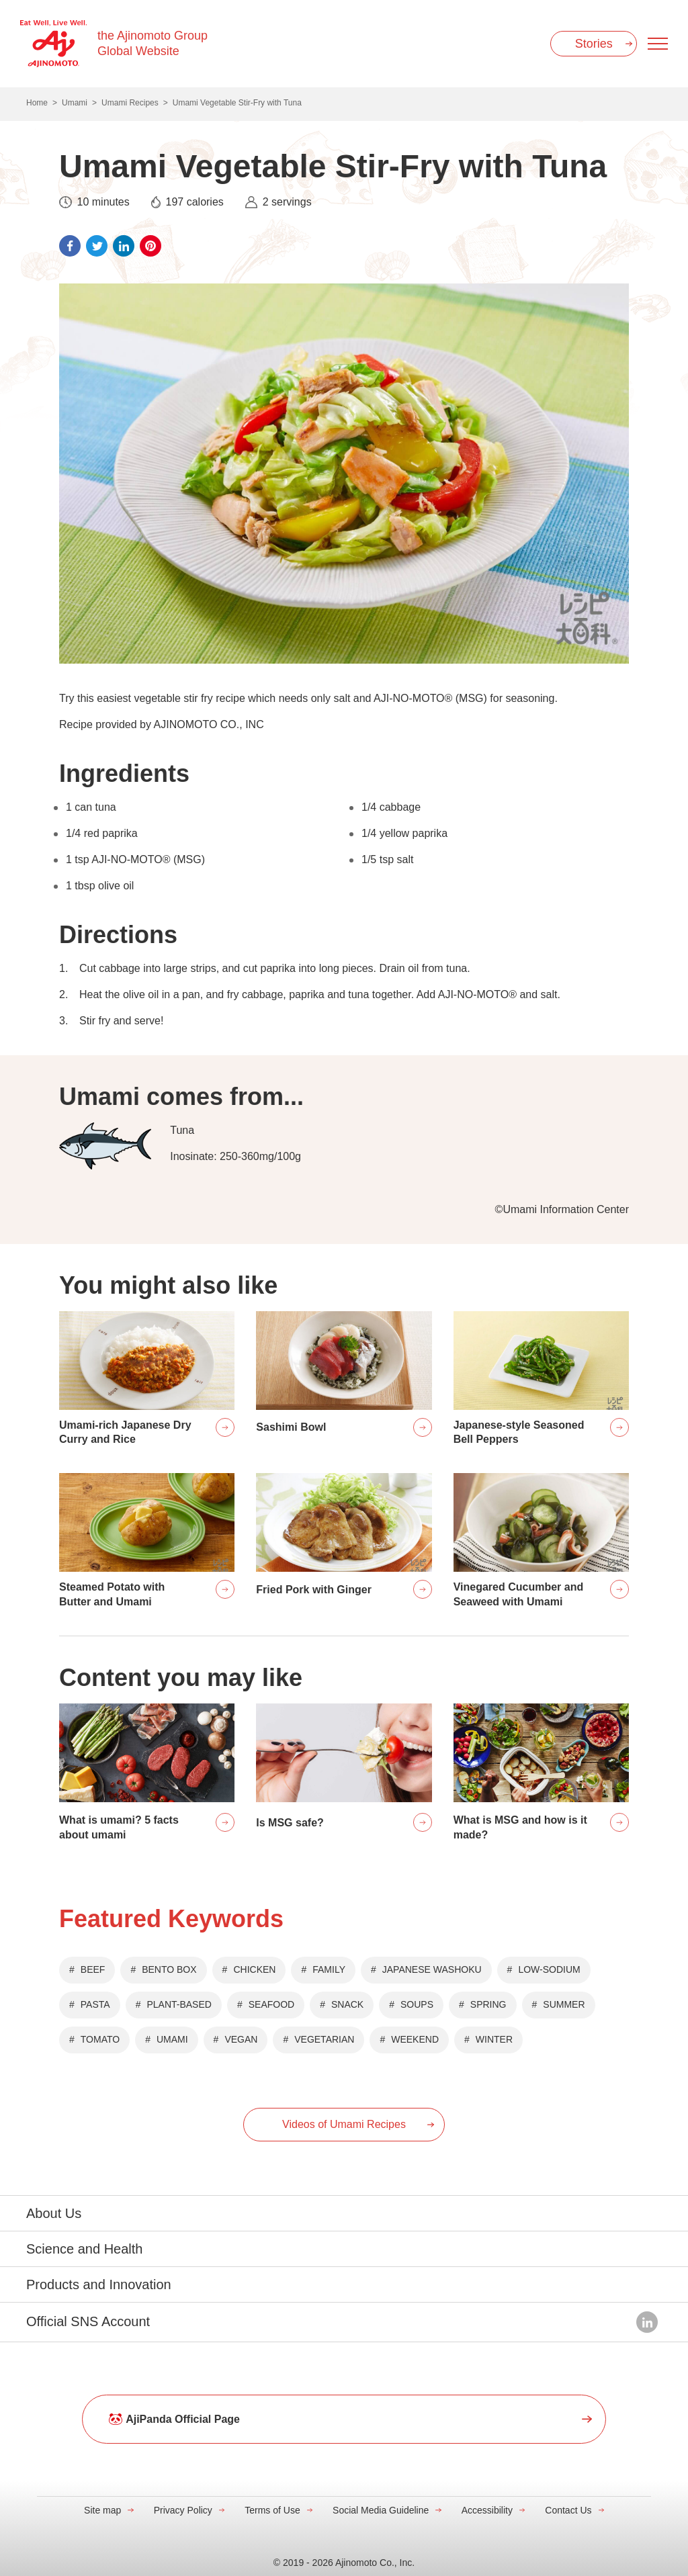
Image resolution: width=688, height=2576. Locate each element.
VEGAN (240, 2039)
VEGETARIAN (324, 2039)
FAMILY (328, 1969)
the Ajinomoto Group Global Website (152, 43)
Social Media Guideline (381, 2510)
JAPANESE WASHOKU (432, 1969)
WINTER (494, 2039)
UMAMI (172, 2039)
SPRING (488, 2004)
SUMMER (564, 2004)
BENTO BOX (169, 1969)
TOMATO (100, 2039)
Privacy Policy (183, 2510)
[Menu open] (658, 44)
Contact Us (568, 2510)
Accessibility (487, 2510)
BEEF (93, 1969)
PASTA (95, 2004)
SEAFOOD (271, 2004)
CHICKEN (254, 1969)
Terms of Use (272, 2510)
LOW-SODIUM (549, 1969)
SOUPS (416, 2004)
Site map (102, 2510)
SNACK (347, 2004)
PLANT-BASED (178, 2004)
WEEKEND (415, 2039)
